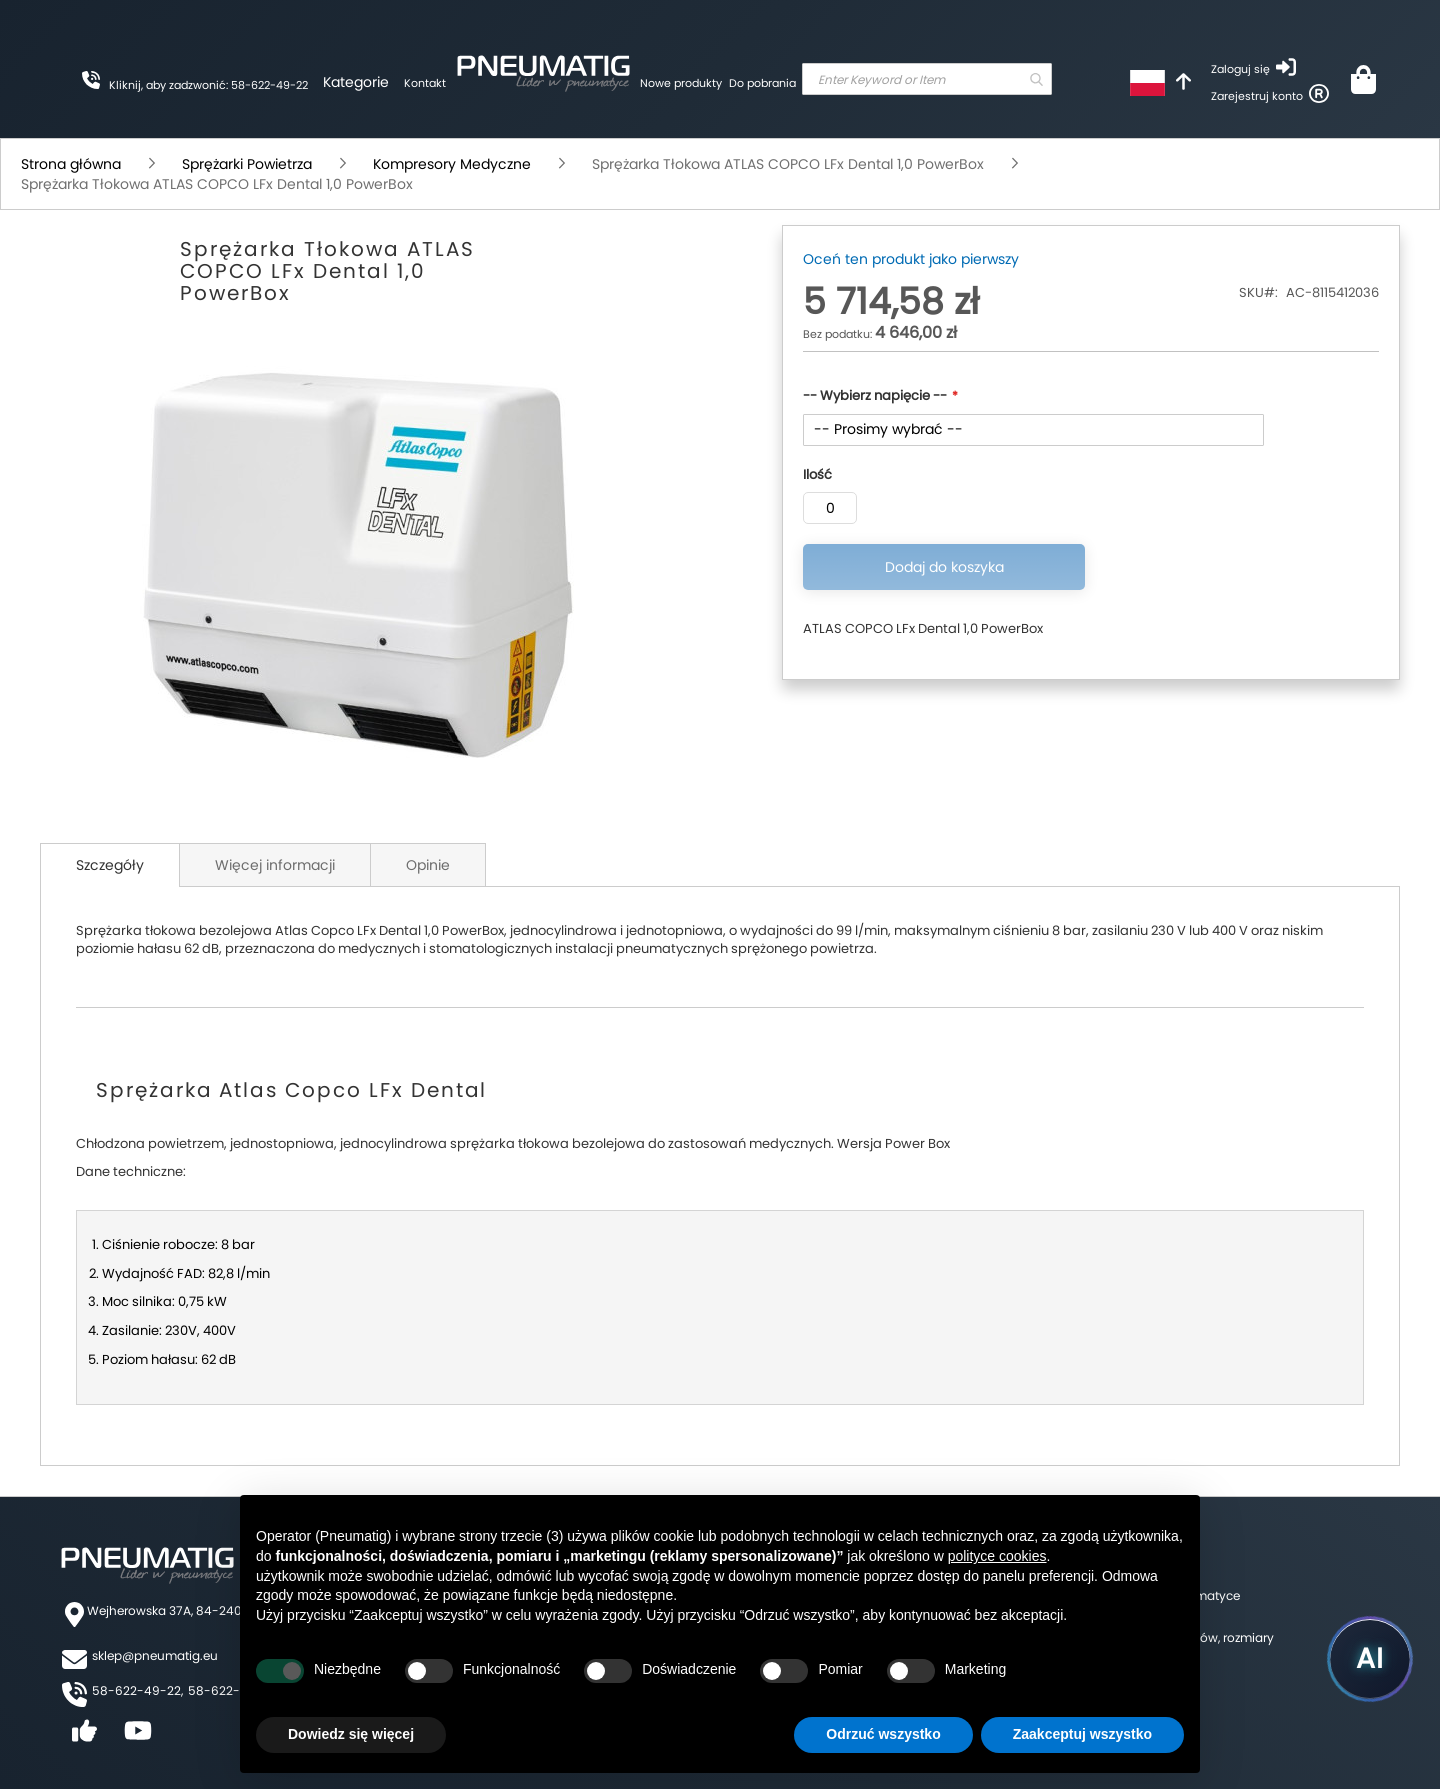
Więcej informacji (275, 865)
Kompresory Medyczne (452, 164)
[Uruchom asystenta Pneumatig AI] (1370, 1659)
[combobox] (927, 79)
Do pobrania (762, 83)
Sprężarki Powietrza (247, 164)
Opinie (428, 865)
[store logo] (543, 70)
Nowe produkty (681, 83)
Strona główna (71, 164)
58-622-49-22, (137, 1690)
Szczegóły (110, 865)
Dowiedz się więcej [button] (351, 1734)
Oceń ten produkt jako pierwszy (911, 259)
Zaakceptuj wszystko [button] (1082, 1734)
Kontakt (425, 83)
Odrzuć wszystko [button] (883, 1734)
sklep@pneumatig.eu (155, 1655)
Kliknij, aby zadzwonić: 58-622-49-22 (208, 85)
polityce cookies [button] (997, 1556)
